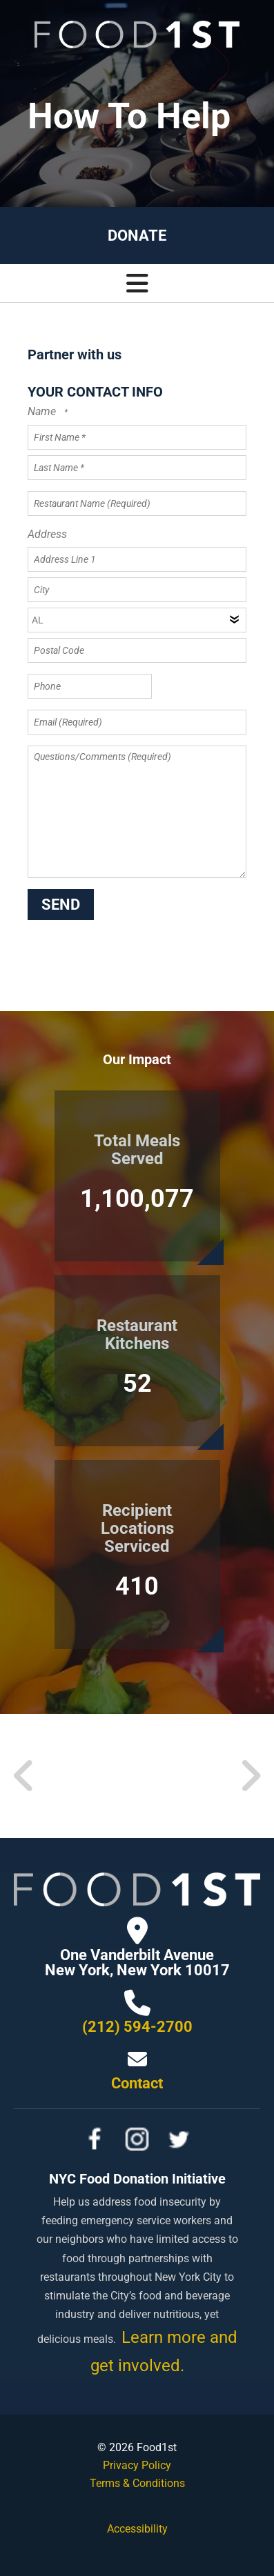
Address (47, 534)
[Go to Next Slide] (250, 1776)
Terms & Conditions (137, 2483)
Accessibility (137, 2528)
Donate (137, 235)
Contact (137, 2083)
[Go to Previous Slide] (24, 1776)
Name (43, 411)
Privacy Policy (137, 2465)
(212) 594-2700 (137, 2026)
